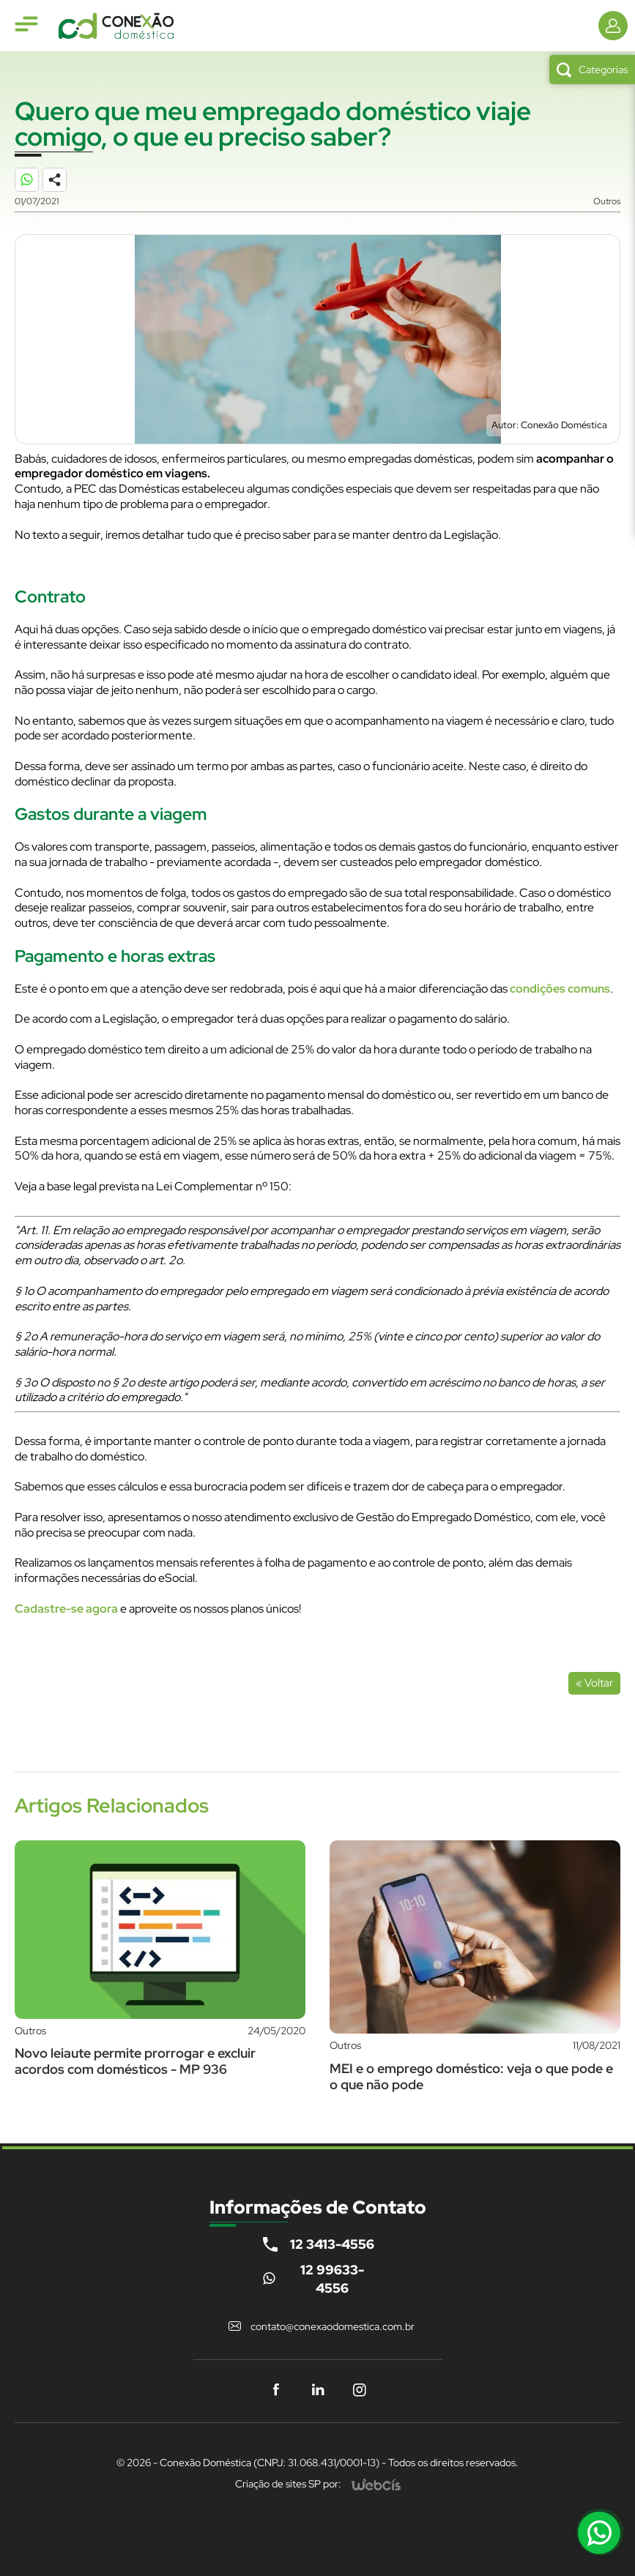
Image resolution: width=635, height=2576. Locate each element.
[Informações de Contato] (613, 25)
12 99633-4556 (332, 2278)
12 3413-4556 (332, 2244)
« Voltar (594, 1683)
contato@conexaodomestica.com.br (332, 2326)
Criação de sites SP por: (288, 2483)
